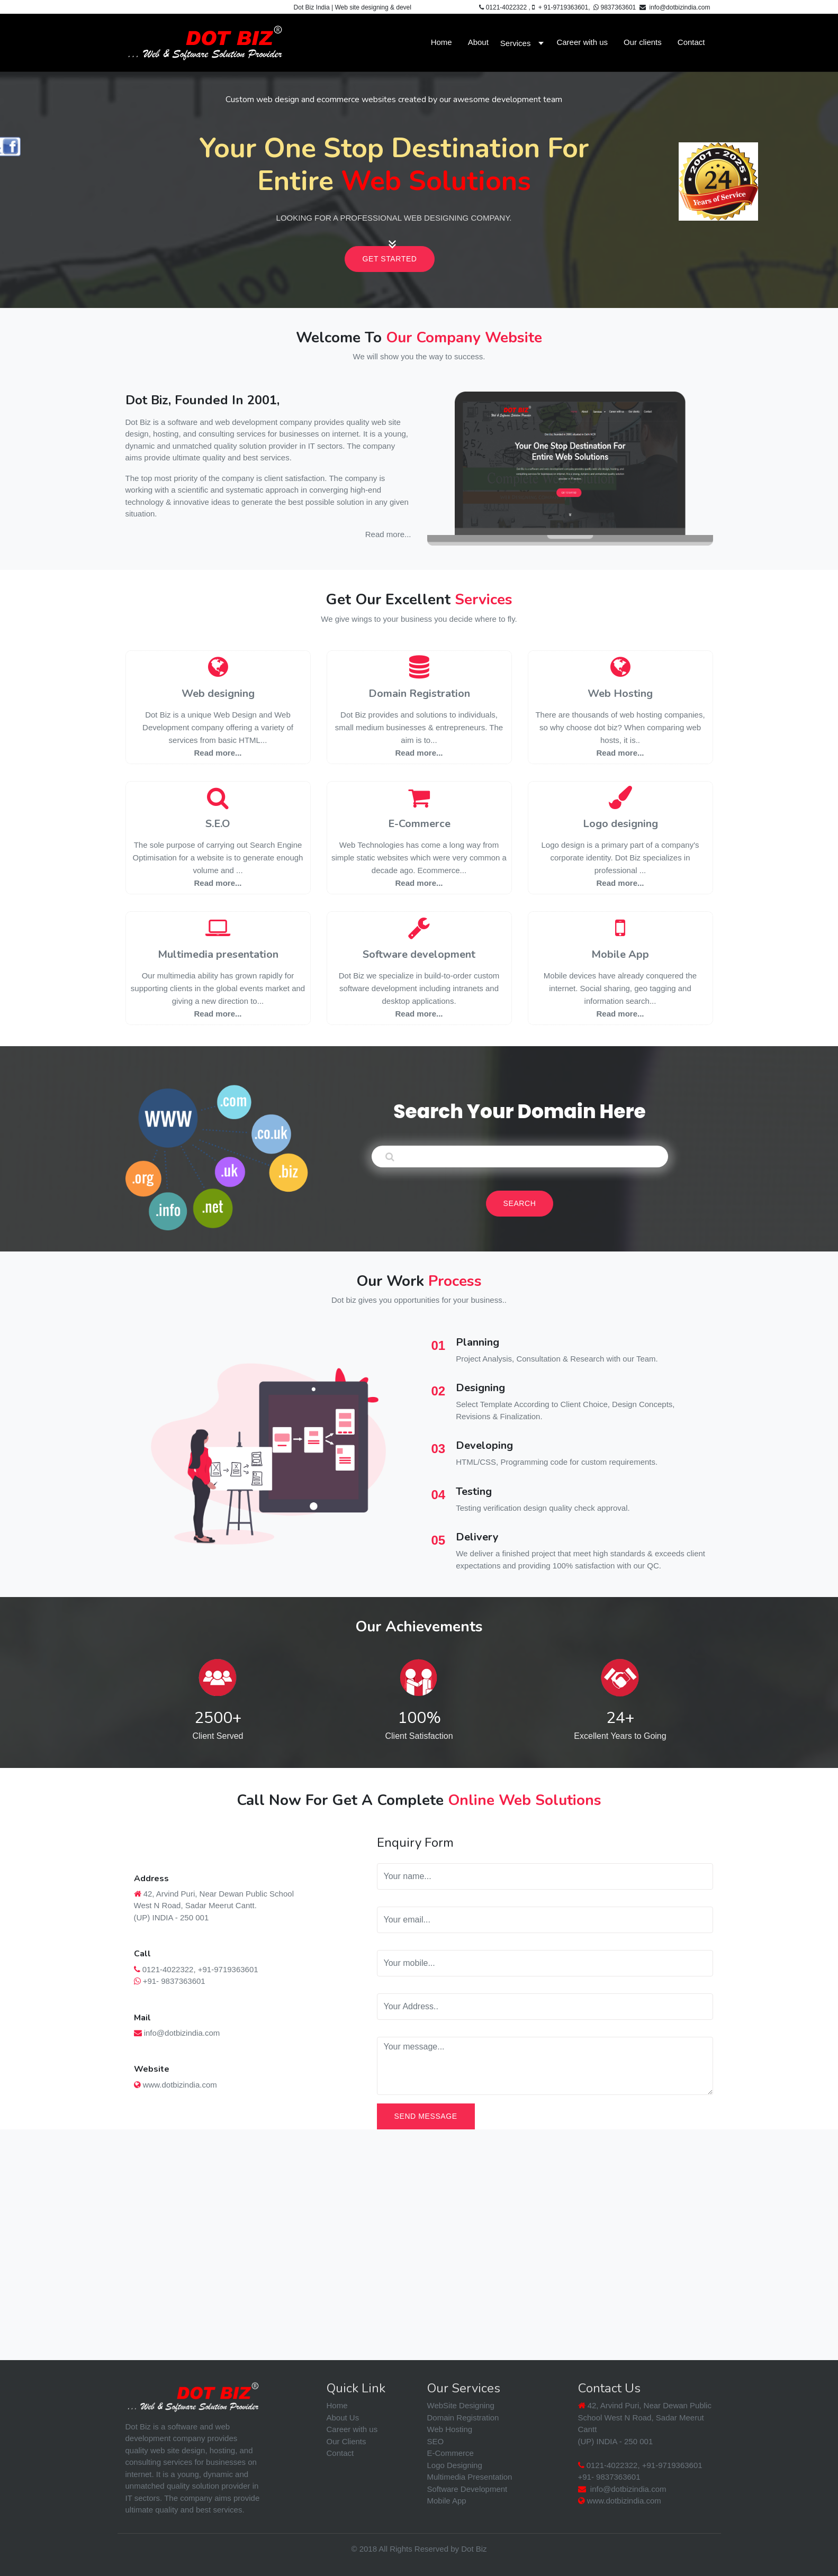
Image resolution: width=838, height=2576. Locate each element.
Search (519, 1203)
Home (441, 42)
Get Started (389, 259)
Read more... (388, 534)
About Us (343, 2417)
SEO (435, 2441)
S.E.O (217, 824)
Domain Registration (419, 693)
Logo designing (620, 824)
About (478, 42)
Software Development (467, 2488)
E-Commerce (419, 824)
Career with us (582, 42)
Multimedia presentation (218, 954)
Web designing (218, 693)
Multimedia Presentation (469, 2476)
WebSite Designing (460, 2405)
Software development (419, 954)
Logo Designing (454, 2465)
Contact (691, 42)
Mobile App (620, 954)
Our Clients (346, 2441)
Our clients (643, 42)
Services (515, 43)
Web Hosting (620, 693)
